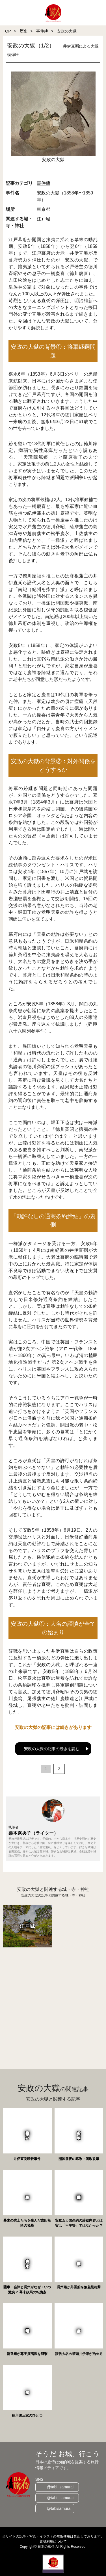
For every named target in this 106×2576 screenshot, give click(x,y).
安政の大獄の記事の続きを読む (51, 1748)
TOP (7, 31)
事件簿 (42, 31)
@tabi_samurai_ (61, 2487)
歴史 (24, 31)
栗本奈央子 (19, 1833)
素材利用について (53, 2541)
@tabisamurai (59, 2508)
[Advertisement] (53, 2002)
